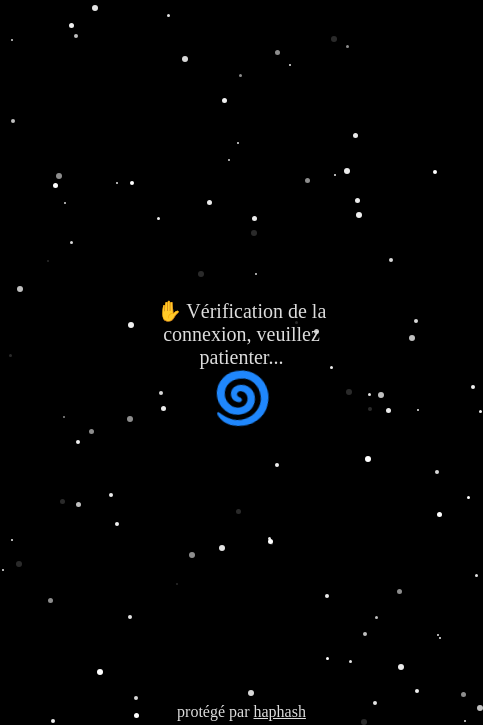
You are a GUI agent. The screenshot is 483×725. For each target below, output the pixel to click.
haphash (279, 711)
